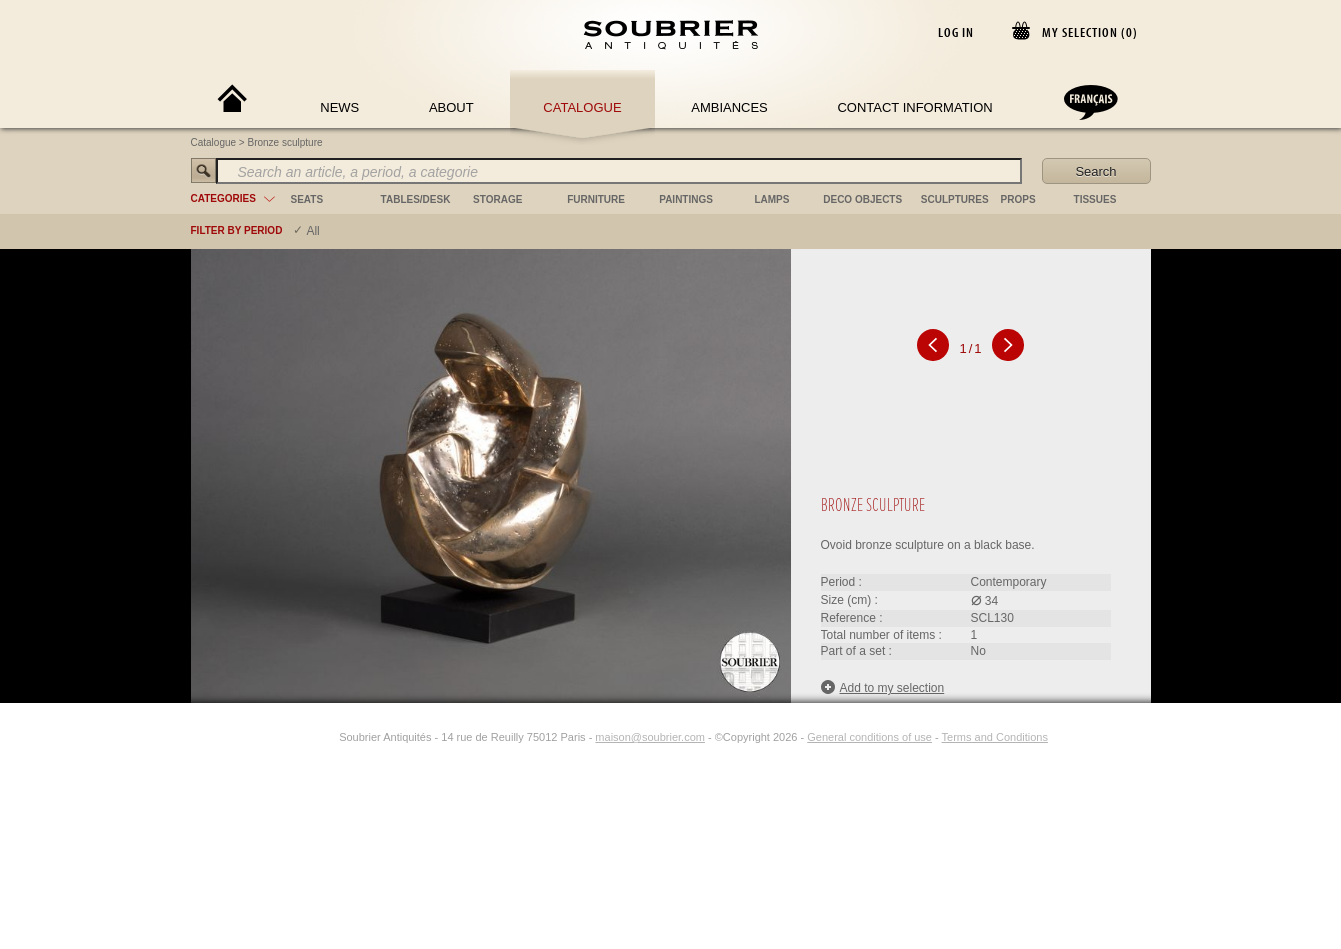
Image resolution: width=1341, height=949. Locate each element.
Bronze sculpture (285, 142)
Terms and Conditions (995, 737)
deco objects (862, 199)
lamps (771, 199)
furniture (596, 199)
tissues (1095, 199)
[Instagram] (326, 737)
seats (307, 199)
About (451, 107)
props (1018, 199)
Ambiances (729, 107)
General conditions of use (869, 737)
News (339, 107)
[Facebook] (303, 737)
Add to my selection (883, 687)
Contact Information (914, 107)
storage (497, 199)
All (312, 231)
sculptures (955, 199)
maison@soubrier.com (650, 737)
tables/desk (416, 199)
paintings (686, 199)
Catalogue (582, 107)
